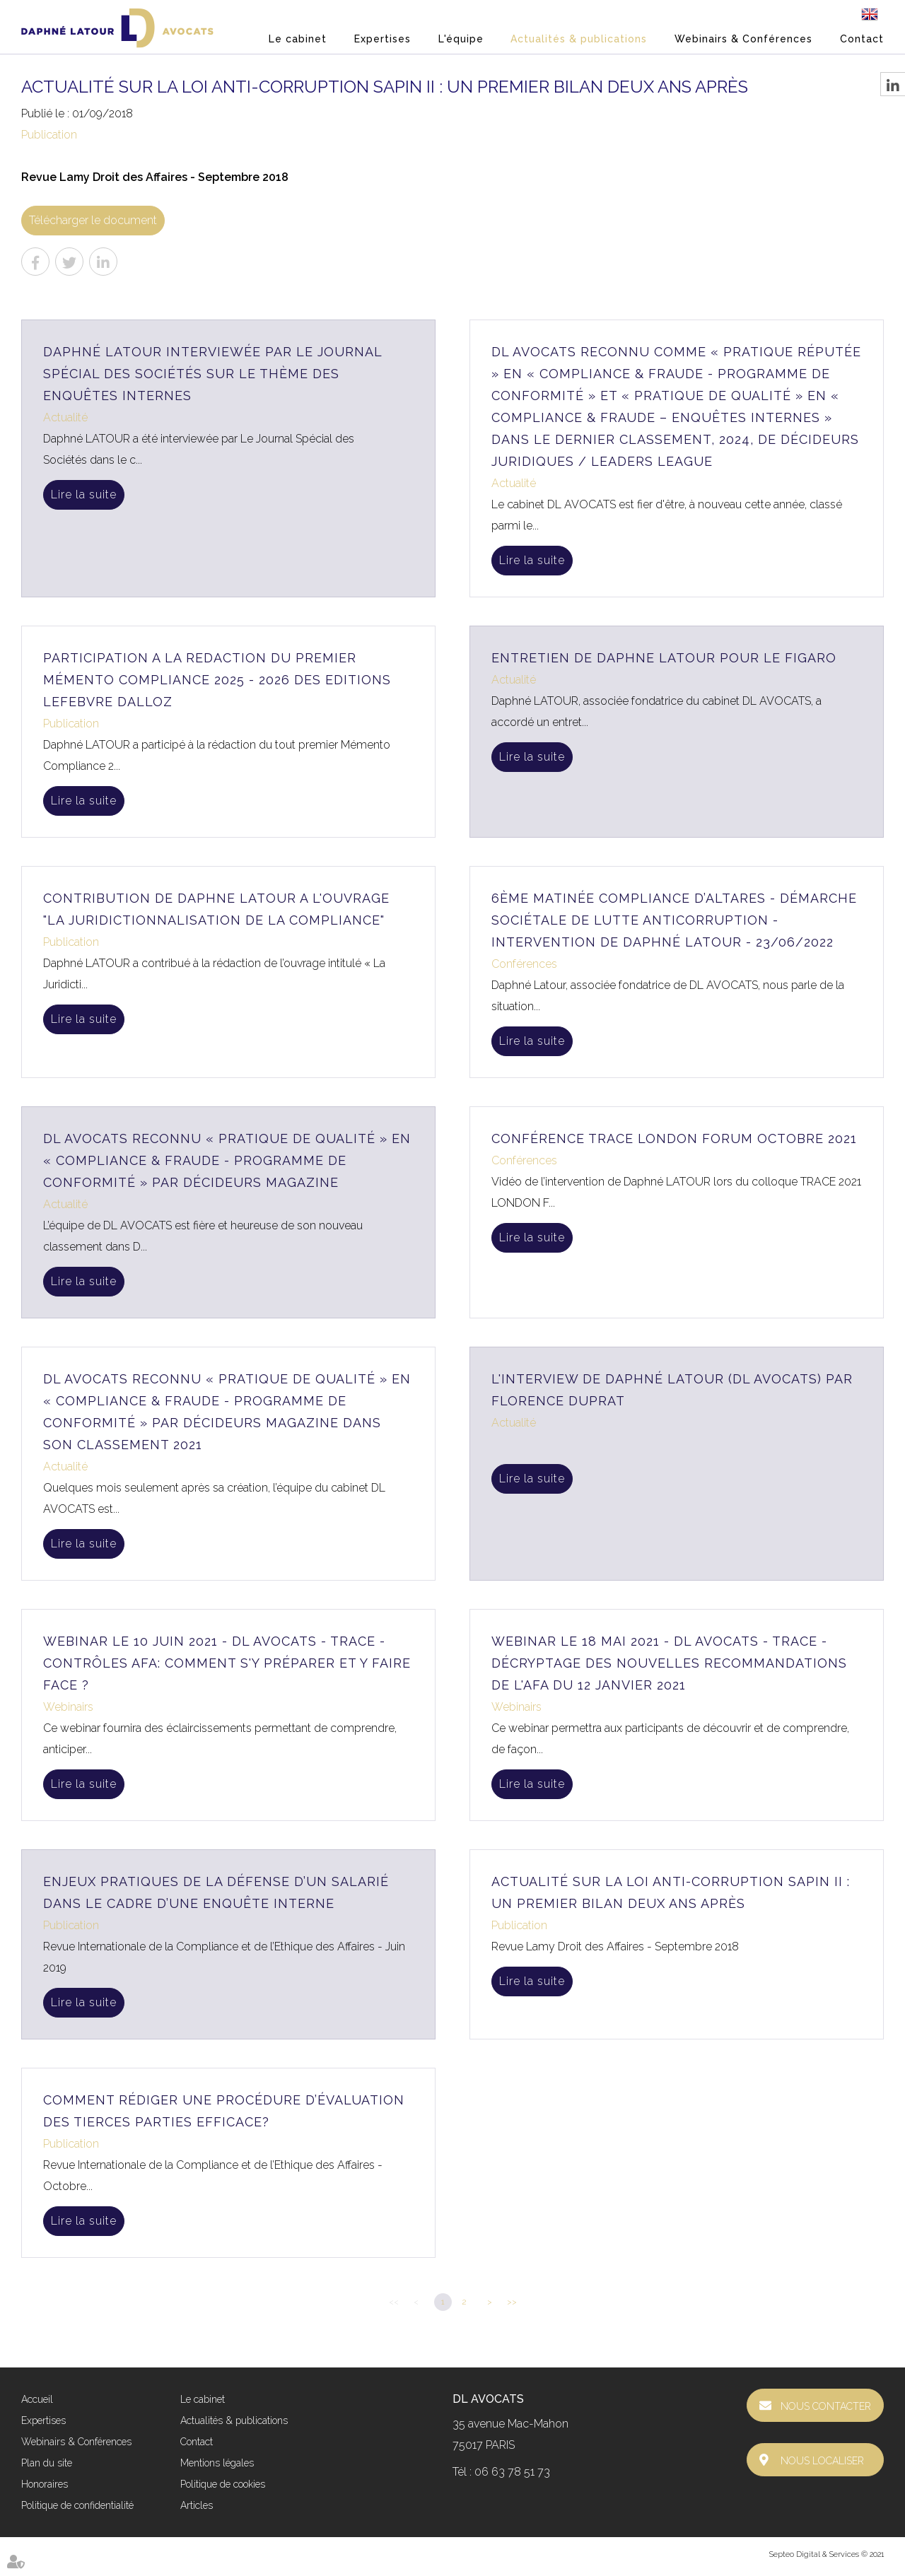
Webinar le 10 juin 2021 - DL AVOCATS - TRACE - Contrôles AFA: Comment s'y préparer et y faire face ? (227, 1663)
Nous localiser (822, 2460)
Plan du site (46, 2463)
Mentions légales (217, 2463)
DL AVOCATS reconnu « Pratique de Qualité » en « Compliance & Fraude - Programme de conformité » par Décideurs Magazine (227, 1160)
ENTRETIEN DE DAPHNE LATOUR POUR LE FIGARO (663, 657)
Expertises (382, 39)
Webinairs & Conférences (743, 39)
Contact (862, 39)
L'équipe (461, 39)
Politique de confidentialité (77, 2505)
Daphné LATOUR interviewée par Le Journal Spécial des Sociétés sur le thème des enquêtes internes (212, 373)
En (869, 14)
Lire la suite (84, 494)
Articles (196, 2505)
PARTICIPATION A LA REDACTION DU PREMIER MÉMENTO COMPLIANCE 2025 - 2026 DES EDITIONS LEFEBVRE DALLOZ (217, 679)
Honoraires (44, 2484)
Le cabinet (298, 39)
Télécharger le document (93, 220)
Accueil (37, 2399)
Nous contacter (826, 2406)
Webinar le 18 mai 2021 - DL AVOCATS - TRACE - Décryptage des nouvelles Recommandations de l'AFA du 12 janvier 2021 (669, 1663)
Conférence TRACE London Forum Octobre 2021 (674, 1138)
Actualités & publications (578, 39)
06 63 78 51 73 (512, 2471)
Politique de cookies (222, 2484)
